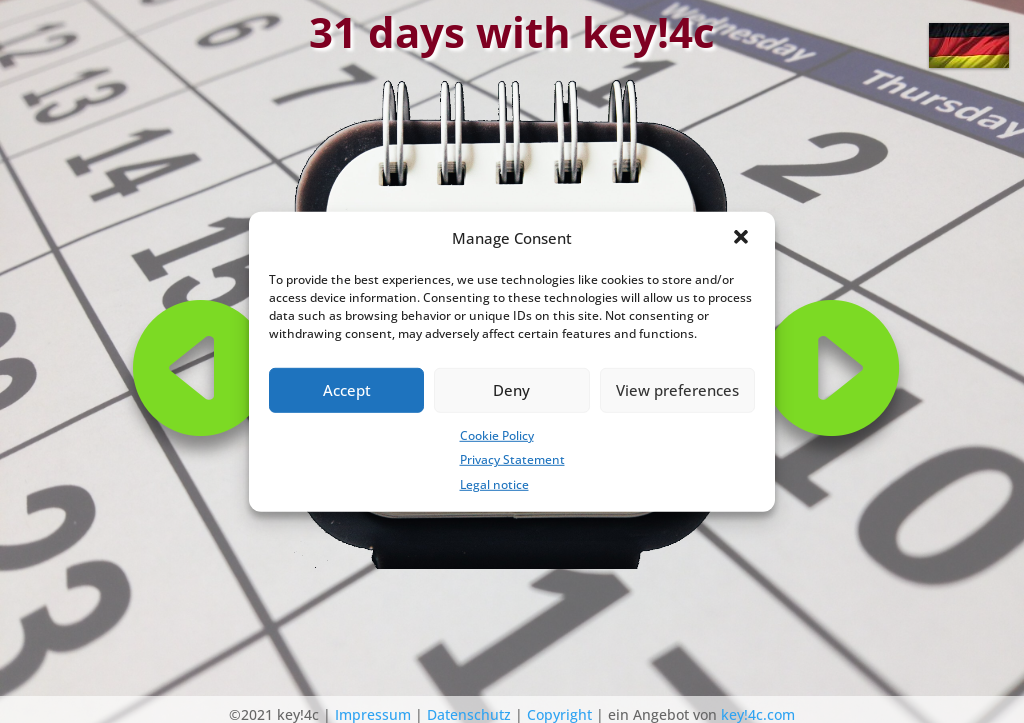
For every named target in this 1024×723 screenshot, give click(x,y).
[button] (743, 238)
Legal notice (494, 484)
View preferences (677, 390)
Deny (511, 390)
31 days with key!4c (512, 31)
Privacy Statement (512, 459)
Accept (347, 390)
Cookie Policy (497, 434)
